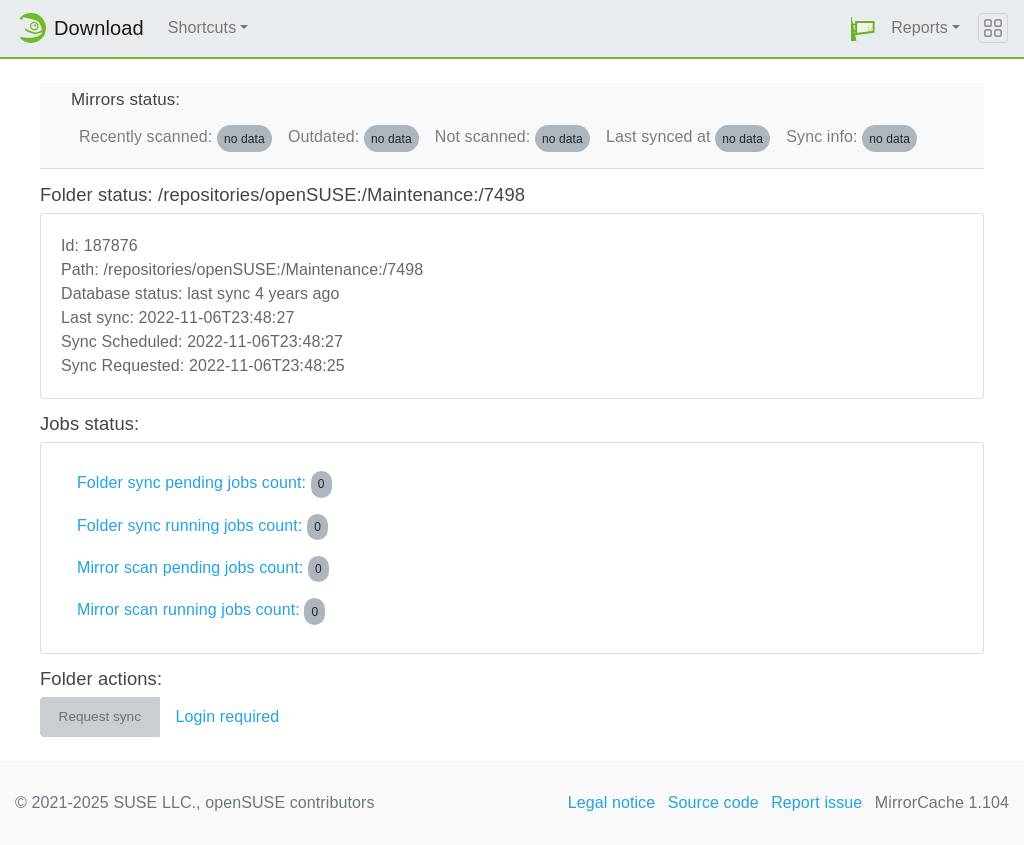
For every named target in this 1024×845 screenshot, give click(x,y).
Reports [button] (919, 27)
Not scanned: (512, 138)
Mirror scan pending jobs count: (203, 569)
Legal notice (612, 802)
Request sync (100, 716)
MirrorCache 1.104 (942, 802)
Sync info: (851, 138)
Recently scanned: (175, 138)
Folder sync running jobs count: (202, 527)
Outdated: (353, 138)
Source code (713, 802)
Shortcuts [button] (202, 27)
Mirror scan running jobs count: (201, 611)
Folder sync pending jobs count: (204, 484)
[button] (863, 28)
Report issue (816, 802)
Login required (228, 716)
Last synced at (688, 138)
